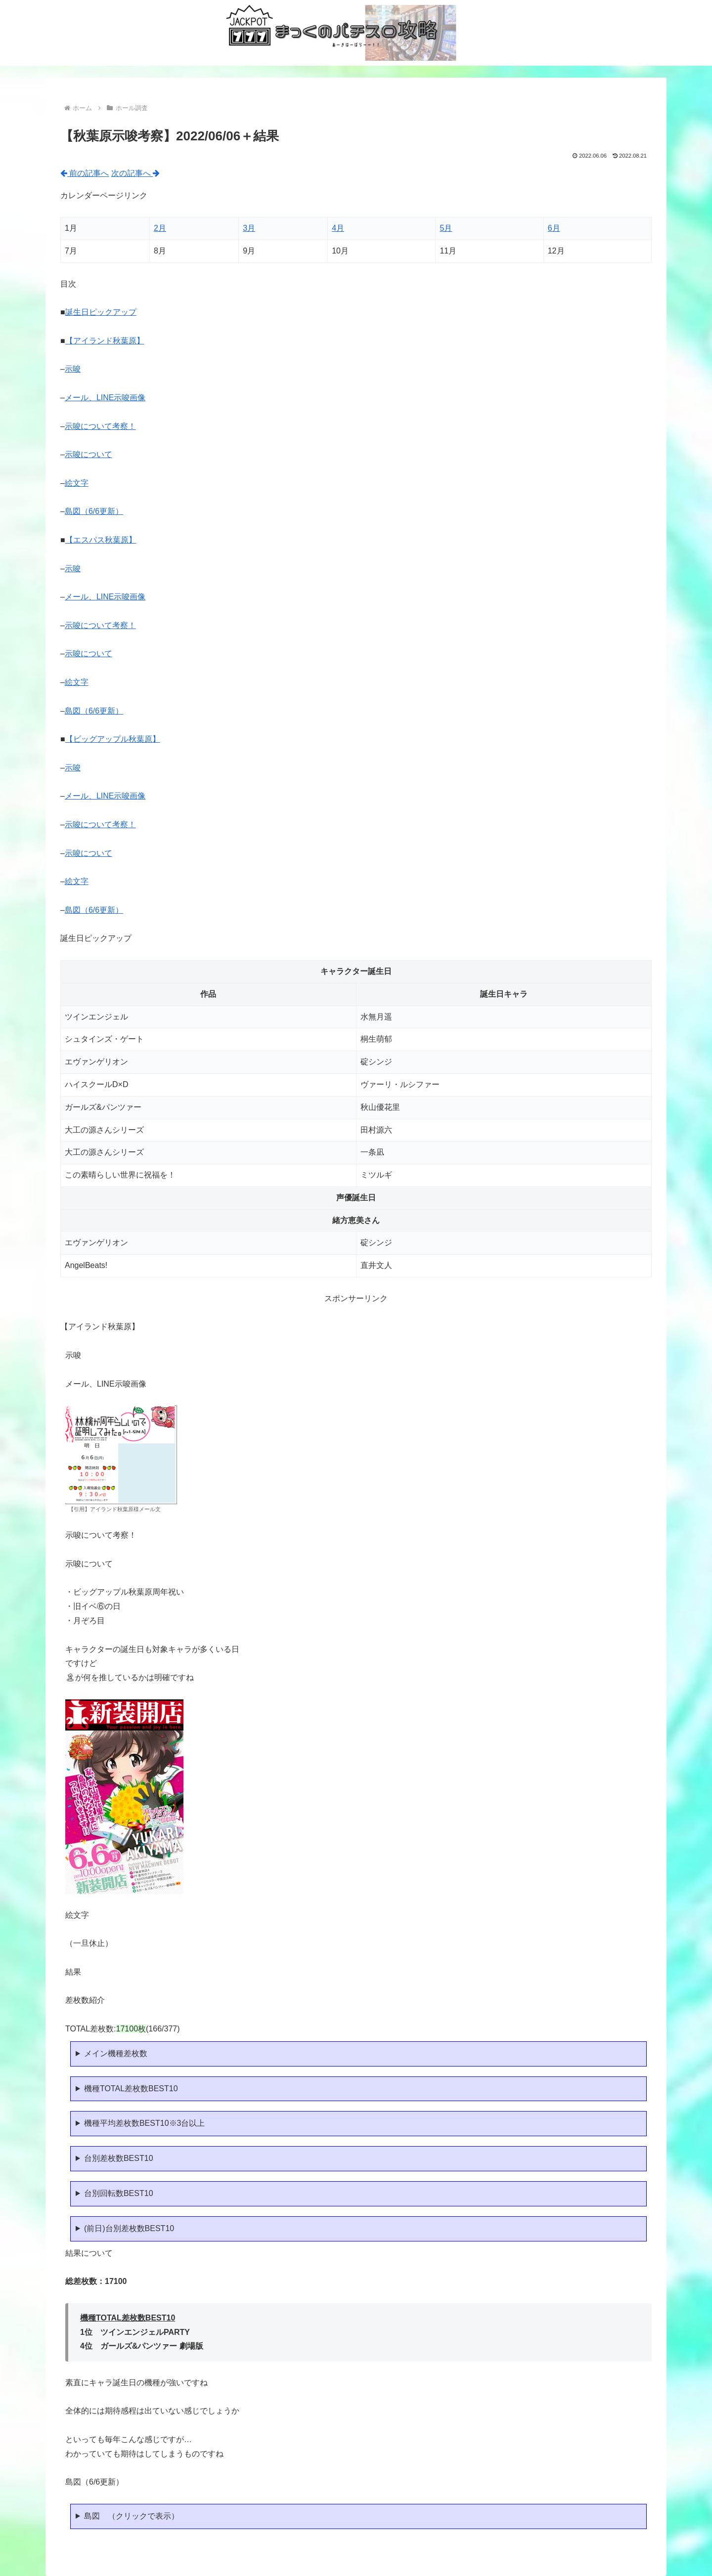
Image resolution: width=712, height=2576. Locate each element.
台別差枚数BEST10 (118, 2158)
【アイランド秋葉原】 (104, 341)
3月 (249, 228)
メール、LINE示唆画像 (105, 397)
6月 (554, 228)
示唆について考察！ (100, 426)
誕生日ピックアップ (100, 312)
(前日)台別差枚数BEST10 (129, 2228)
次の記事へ (135, 173)
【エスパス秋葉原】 (100, 540)
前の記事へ (84, 173)
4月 (338, 228)
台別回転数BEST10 (118, 2193)
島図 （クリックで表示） (131, 2516)
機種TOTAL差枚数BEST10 (131, 2088)
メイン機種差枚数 (115, 2053)
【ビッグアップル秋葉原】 (112, 739)
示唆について (88, 454)
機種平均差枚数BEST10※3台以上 (144, 2123)
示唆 (73, 369)
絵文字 (77, 483)
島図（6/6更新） (94, 511)
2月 (160, 228)
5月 (446, 228)
